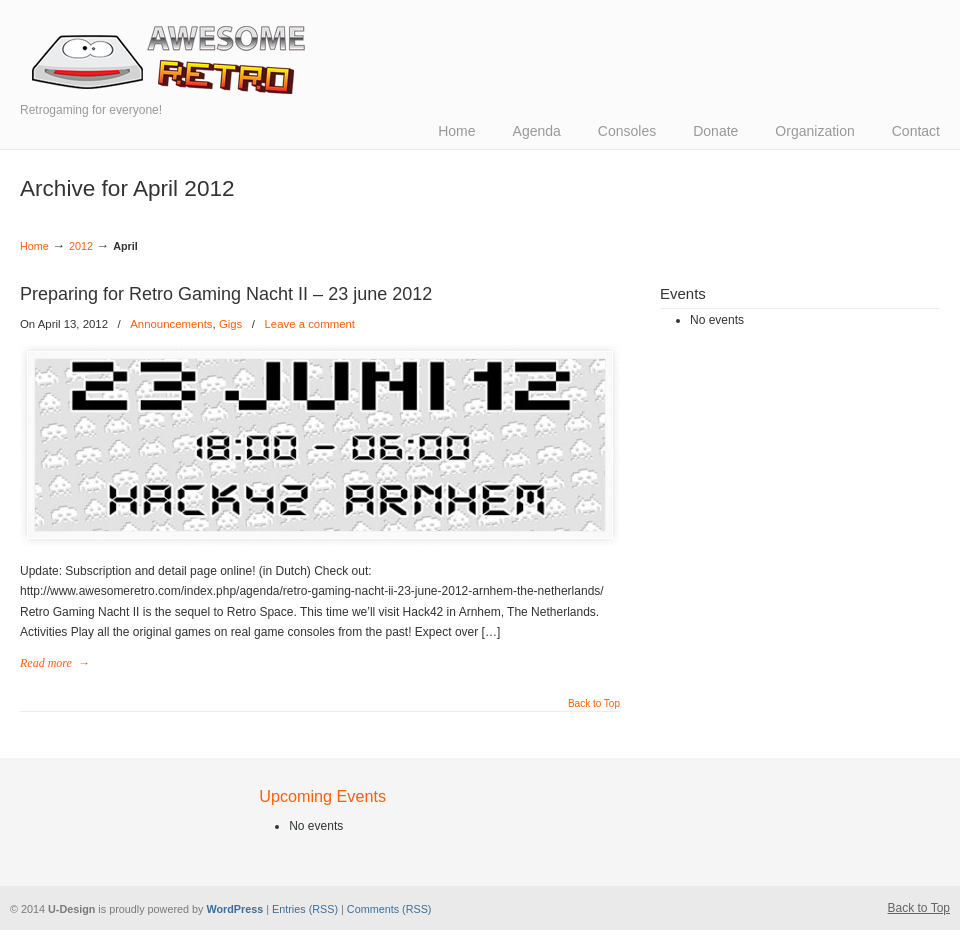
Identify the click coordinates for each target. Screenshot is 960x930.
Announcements (171, 324)
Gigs (230, 324)
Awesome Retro (170, 60)
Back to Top (594, 704)
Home (34, 246)
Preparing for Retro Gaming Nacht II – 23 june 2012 (226, 294)
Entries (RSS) (305, 909)
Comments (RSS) (389, 909)
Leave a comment (309, 324)
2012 (81, 246)
